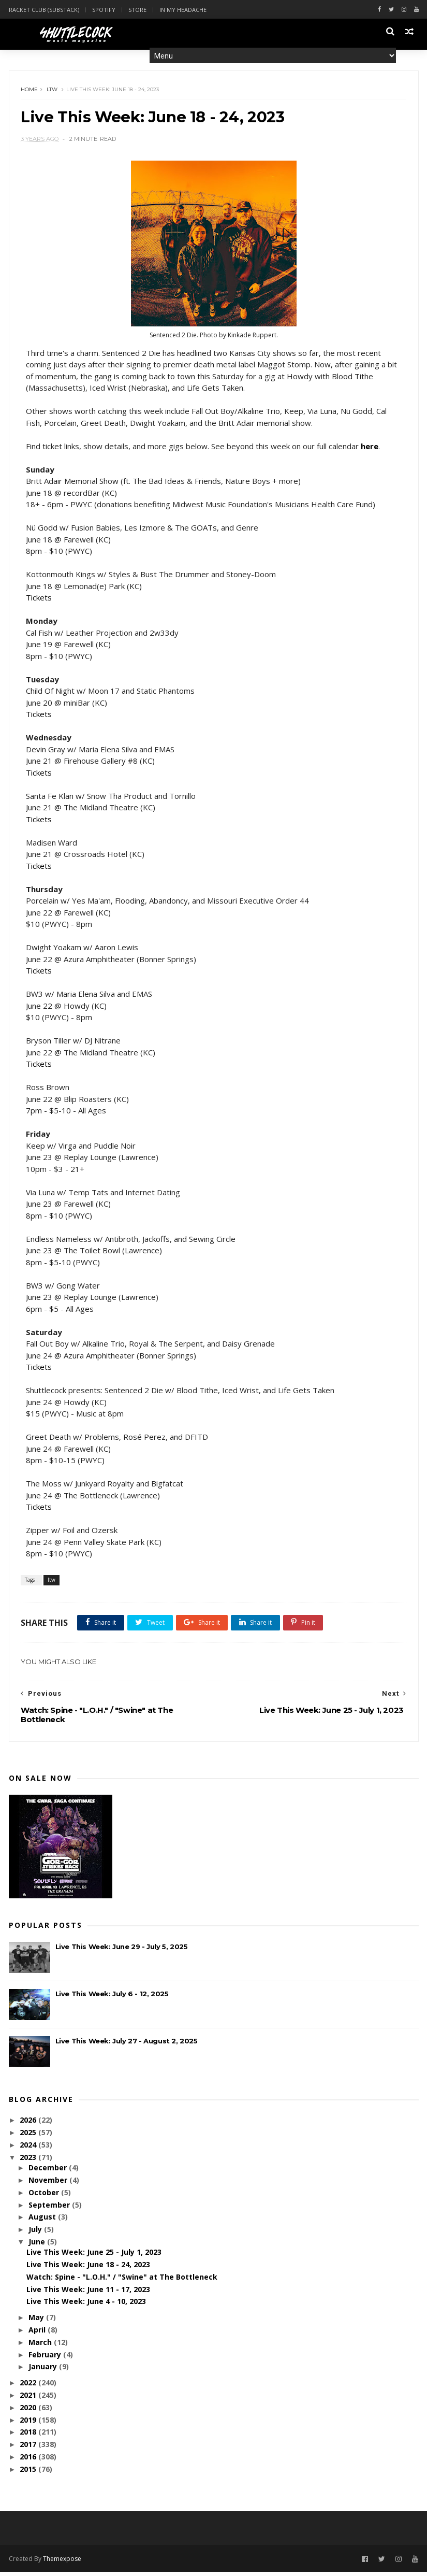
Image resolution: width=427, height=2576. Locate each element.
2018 (29, 2436)
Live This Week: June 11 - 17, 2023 (88, 2293)
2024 (29, 2149)
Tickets (40, 601)
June (37, 2246)
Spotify (103, 9)
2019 (29, 2424)
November (48, 2184)
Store (137, 9)
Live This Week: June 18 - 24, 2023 (88, 2269)
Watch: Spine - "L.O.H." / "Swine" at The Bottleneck (121, 2281)
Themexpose (62, 2562)
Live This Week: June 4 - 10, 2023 (86, 2306)
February (45, 2359)
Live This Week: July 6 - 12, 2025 (112, 1998)
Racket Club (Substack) (44, 9)
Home (30, 91)
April (38, 2334)
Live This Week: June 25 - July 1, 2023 (93, 2257)
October (44, 2196)
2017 (29, 2449)
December (48, 2172)
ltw (53, 91)
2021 (29, 2400)
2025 (29, 2137)
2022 (29, 2387)
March (41, 2346)
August (43, 2221)
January (43, 2371)
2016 (29, 2461)
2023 (29, 2162)
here (371, 449)
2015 (29, 2473)
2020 (29, 2411)
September (50, 2209)
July (36, 2234)
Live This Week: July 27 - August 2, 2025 (126, 2045)
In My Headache (183, 9)
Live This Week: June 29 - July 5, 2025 (121, 1951)
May (37, 2322)
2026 (29, 2124)
